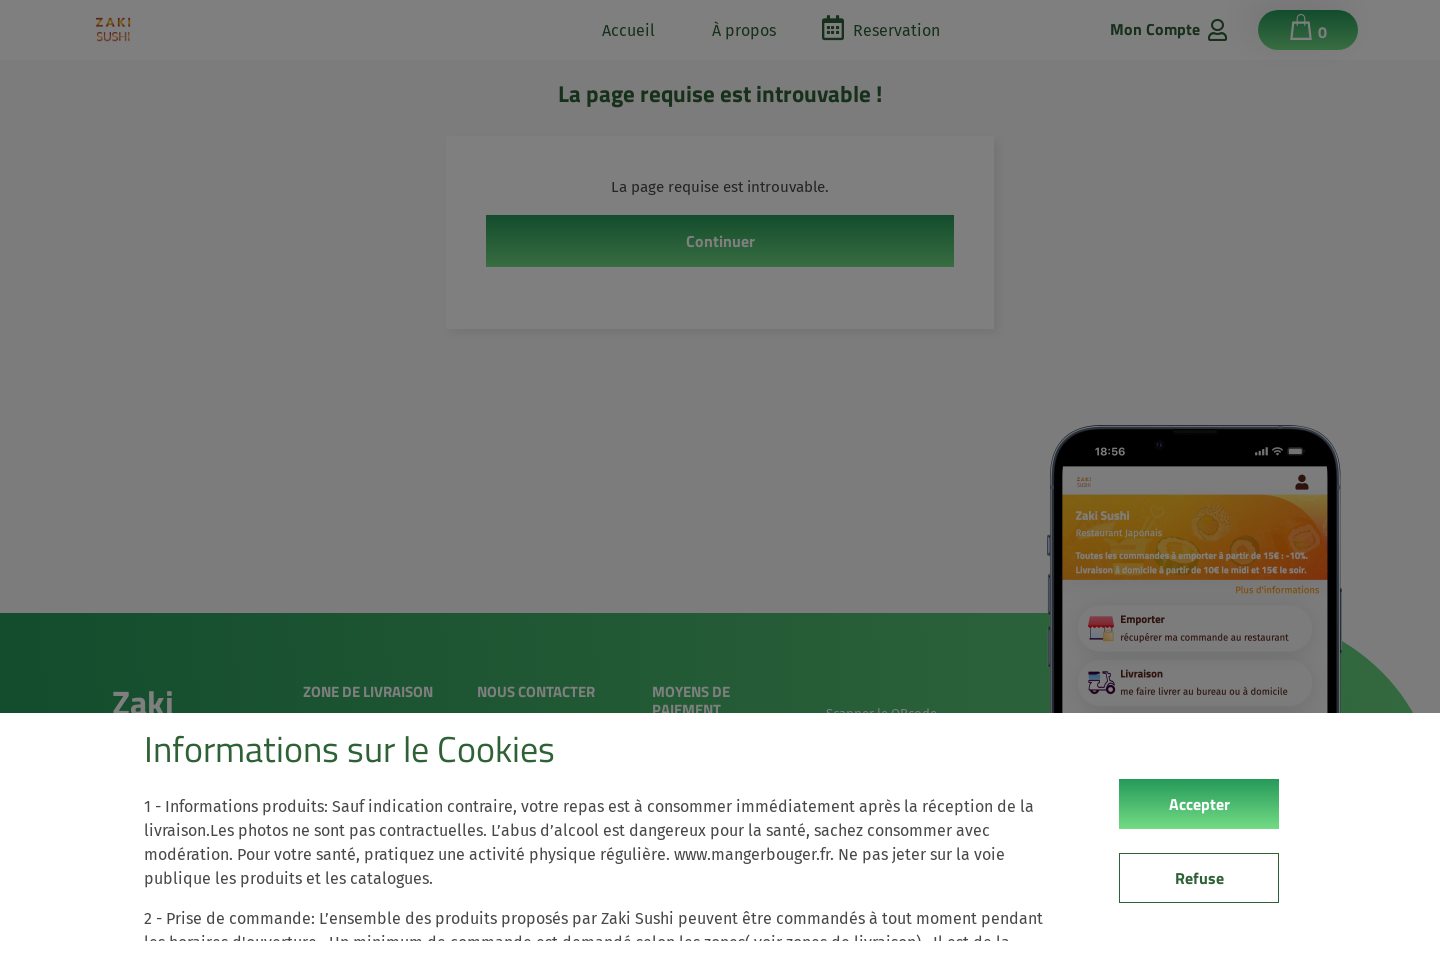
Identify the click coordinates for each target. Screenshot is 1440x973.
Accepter (1199, 804)
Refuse (1199, 878)
